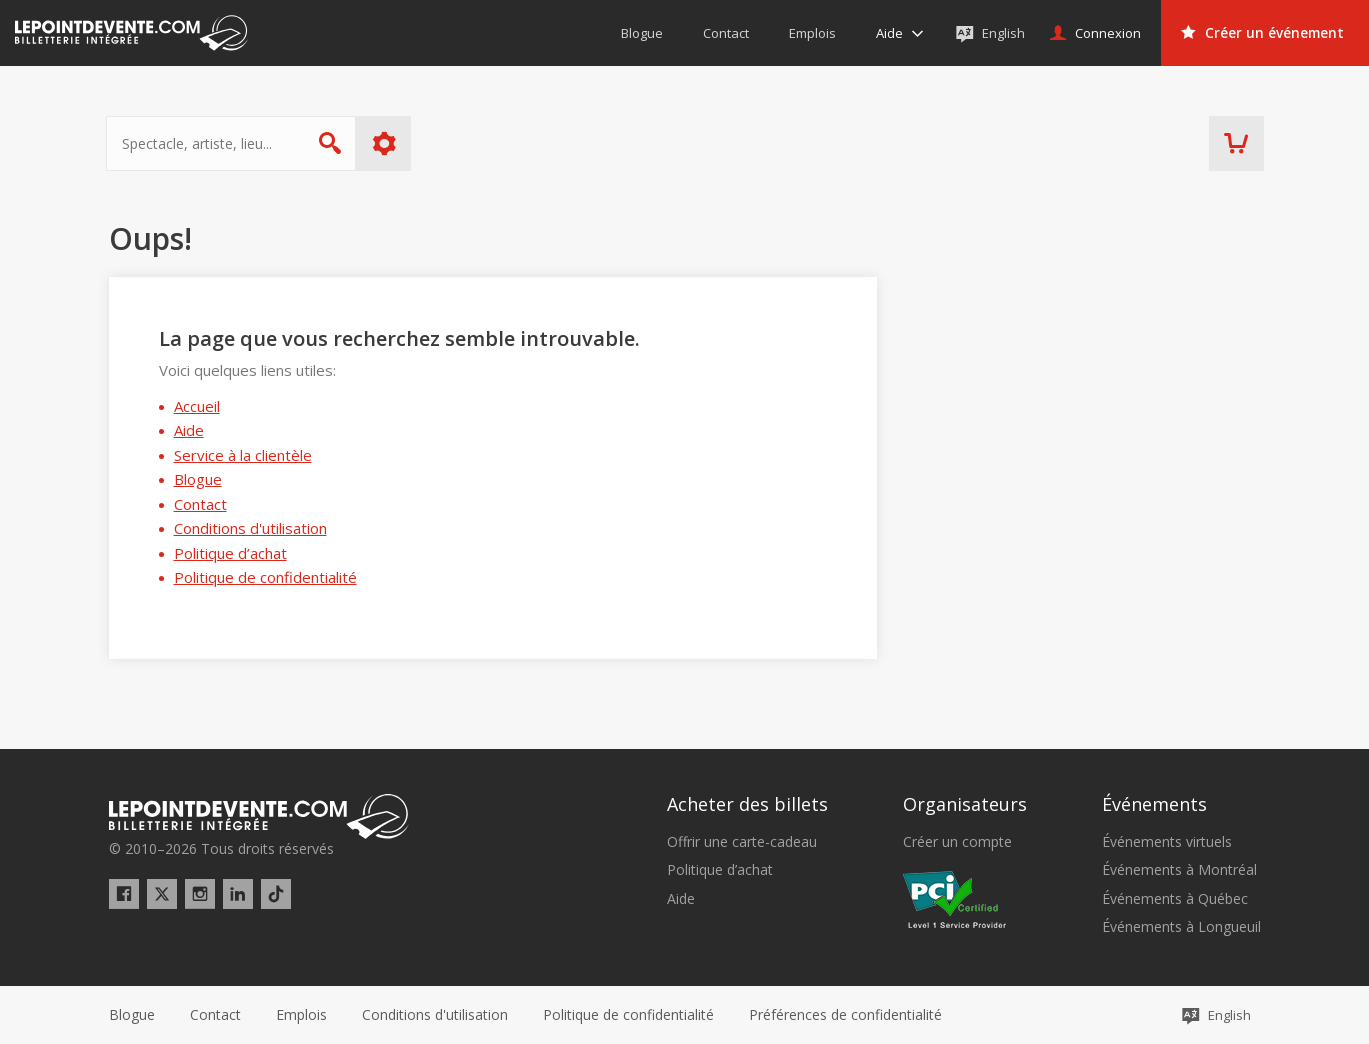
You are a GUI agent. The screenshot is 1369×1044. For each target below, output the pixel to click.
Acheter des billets (747, 804)
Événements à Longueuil (1181, 927)
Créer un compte (957, 842)
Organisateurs (965, 804)
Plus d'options (386, 143)
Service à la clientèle (243, 455)
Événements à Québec (1175, 899)
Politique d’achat (230, 553)
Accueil (197, 406)
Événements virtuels (1167, 842)
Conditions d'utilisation (250, 528)
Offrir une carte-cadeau (742, 842)
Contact (200, 504)
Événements (1154, 804)
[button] (845, 1015)
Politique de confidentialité (265, 577)
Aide (189, 430)
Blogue (198, 479)
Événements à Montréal (1179, 870)
